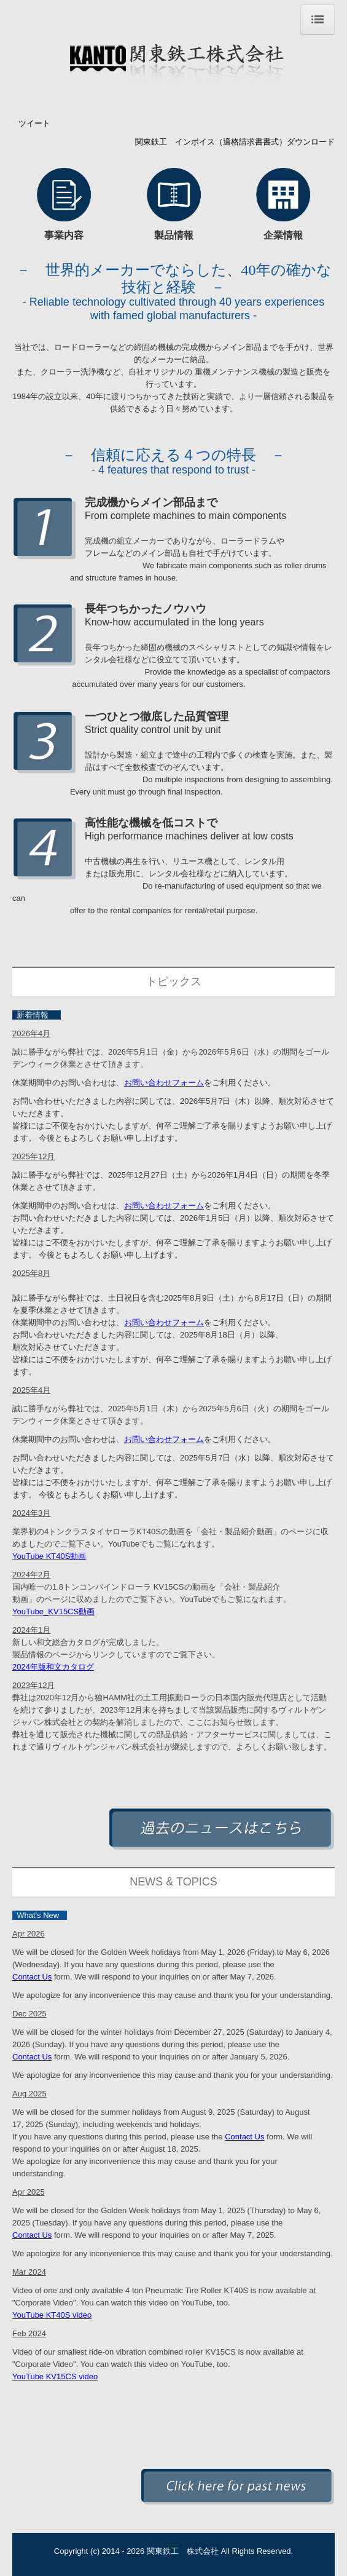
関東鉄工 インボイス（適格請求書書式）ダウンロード (235, 141)
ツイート (34, 123)
